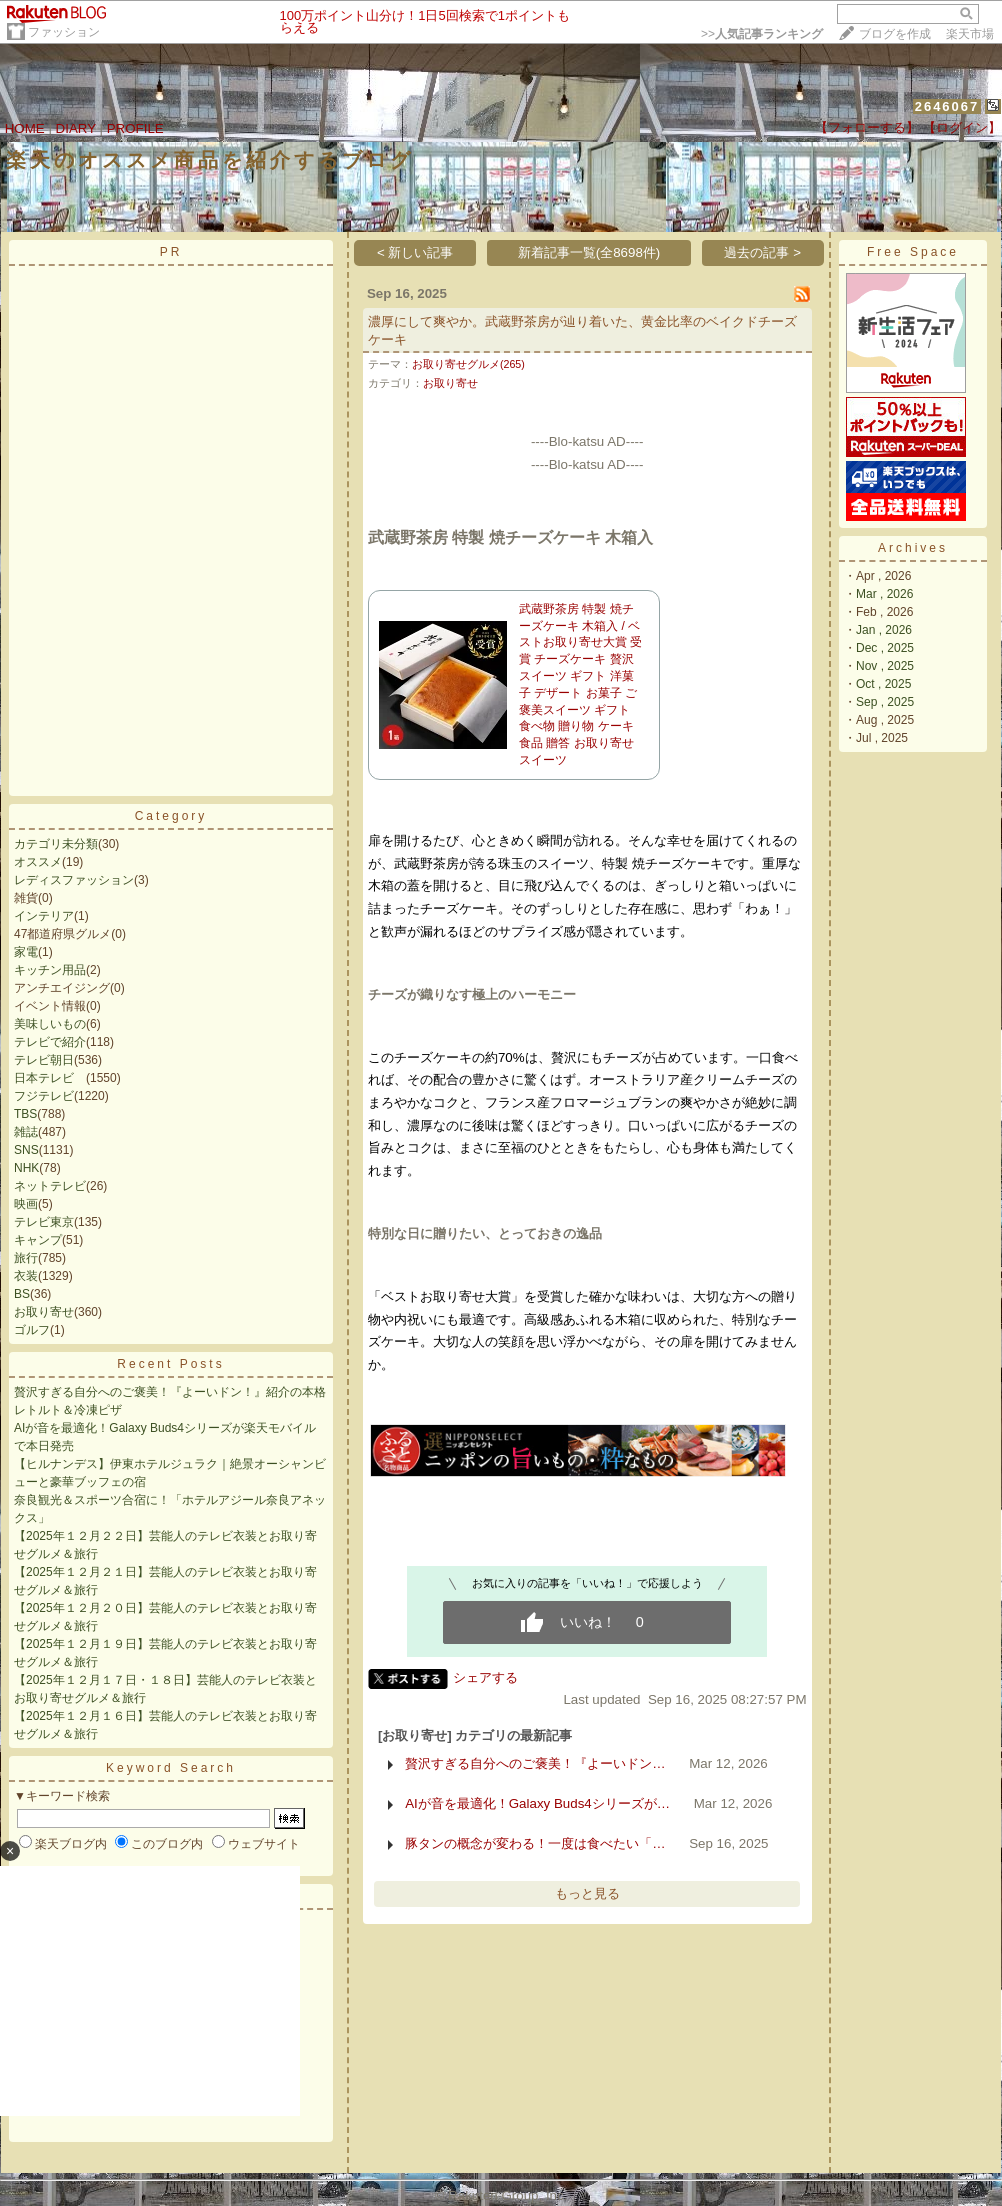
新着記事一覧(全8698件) (589, 252)
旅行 (26, 1258)
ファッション (64, 32)
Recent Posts (170, 1364)
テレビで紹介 (50, 1042)
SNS (26, 1150)
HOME (25, 128)
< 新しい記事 (415, 252)
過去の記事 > (762, 252)
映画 (26, 1204)
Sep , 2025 (885, 702)
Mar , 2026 (884, 594)
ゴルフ (32, 1330)
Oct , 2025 (883, 684)
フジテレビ (44, 1096)
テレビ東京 (44, 1222)
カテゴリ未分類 (56, 844)
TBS (25, 1114)
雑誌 (26, 1132)
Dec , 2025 (885, 648)
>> (762, 34)
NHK (26, 1168)
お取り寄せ (44, 1312)
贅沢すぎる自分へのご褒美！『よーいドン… (535, 1763)
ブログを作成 (895, 34)
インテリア (44, 916)
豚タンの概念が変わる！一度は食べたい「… (535, 1843)
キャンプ (38, 1240)
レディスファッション (74, 880)
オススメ (38, 862)
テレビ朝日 (44, 1060)
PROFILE (135, 128)
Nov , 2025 (885, 666)
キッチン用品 (50, 970)
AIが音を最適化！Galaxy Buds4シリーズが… (537, 1803)
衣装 (26, 1276)
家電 (26, 952)
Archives (913, 548)
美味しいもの (50, 1024)
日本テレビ (50, 1078)
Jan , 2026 (884, 630)
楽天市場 (970, 34)
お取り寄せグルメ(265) (468, 364)
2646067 (947, 106)
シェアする (485, 1677)
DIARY (76, 128)
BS (22, 1294)
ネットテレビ (50, 1186)
